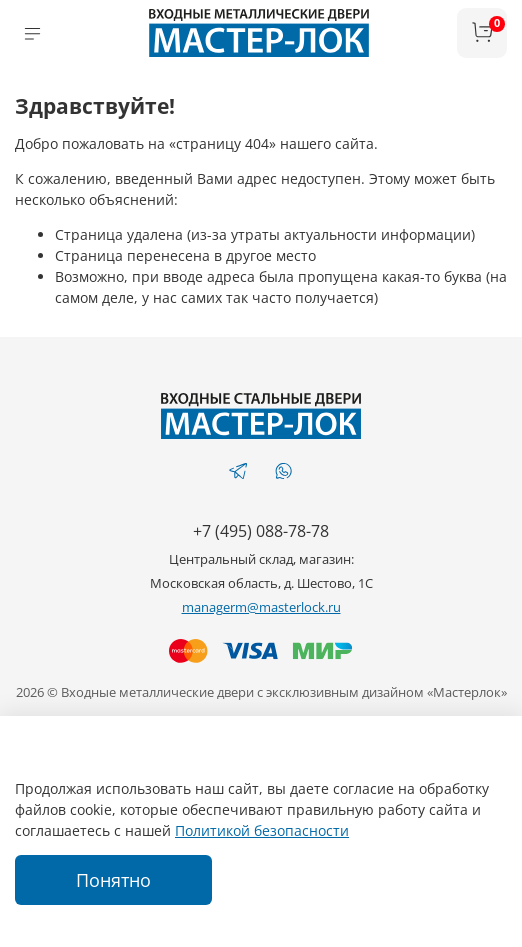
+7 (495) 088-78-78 (261, 531)
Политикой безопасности (262, 830)
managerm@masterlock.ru (261, 607)
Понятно (113, 880)
